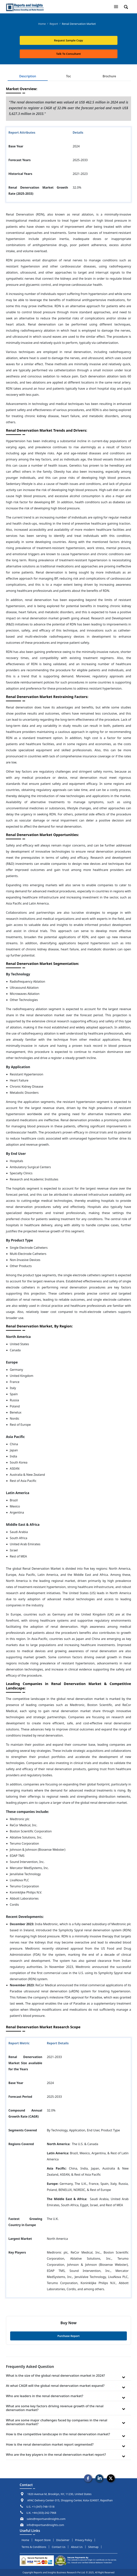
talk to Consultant (68, 54)
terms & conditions (34, 2547)
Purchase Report (68, 2336)
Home (42, 24)
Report (54, 24)
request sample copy (68, 40)
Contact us (58, 2547)
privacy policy (83, 2540)
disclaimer (62, 2540)
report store (43, 2540)
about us (77, 2547)
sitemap (93, 2547)
